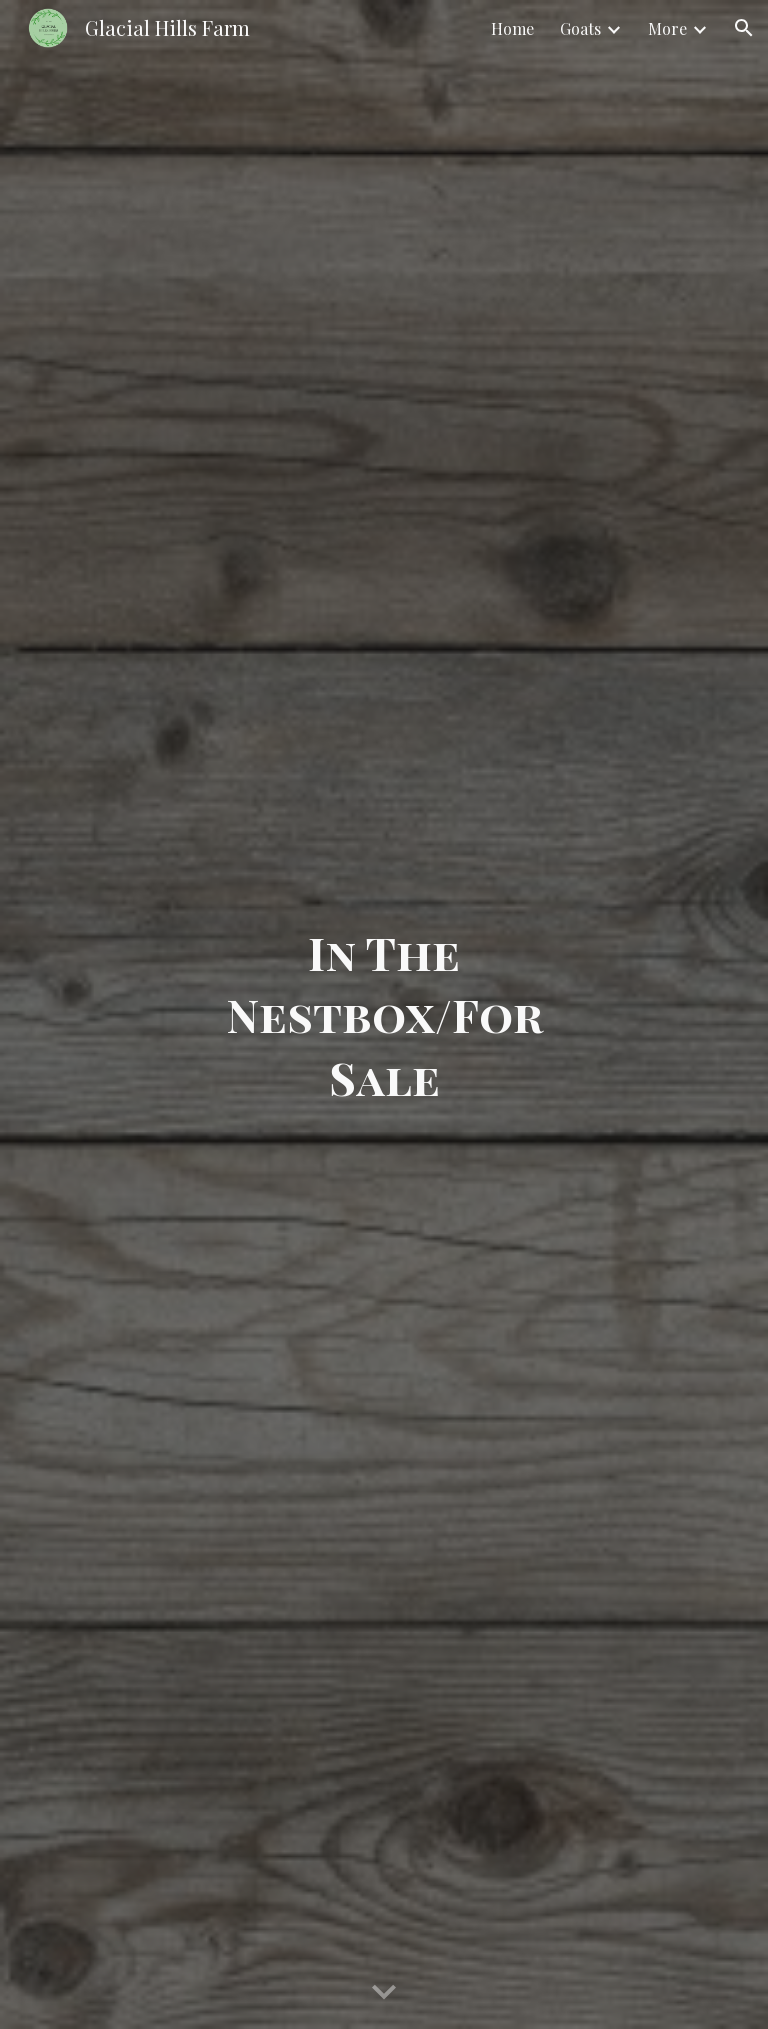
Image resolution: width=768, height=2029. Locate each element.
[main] (383, 1015)
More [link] (667, 28)
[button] (744, 28)
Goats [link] (580, 28)
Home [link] (512, 28)
